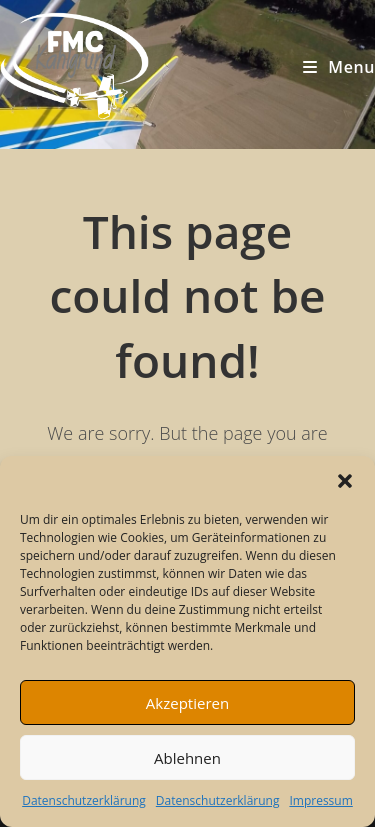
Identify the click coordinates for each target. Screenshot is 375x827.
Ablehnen (187, 758)
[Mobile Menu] (339, 67)
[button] (345, 481)
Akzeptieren (187, 703)
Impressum (320, 800)
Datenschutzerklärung (84, 800)
